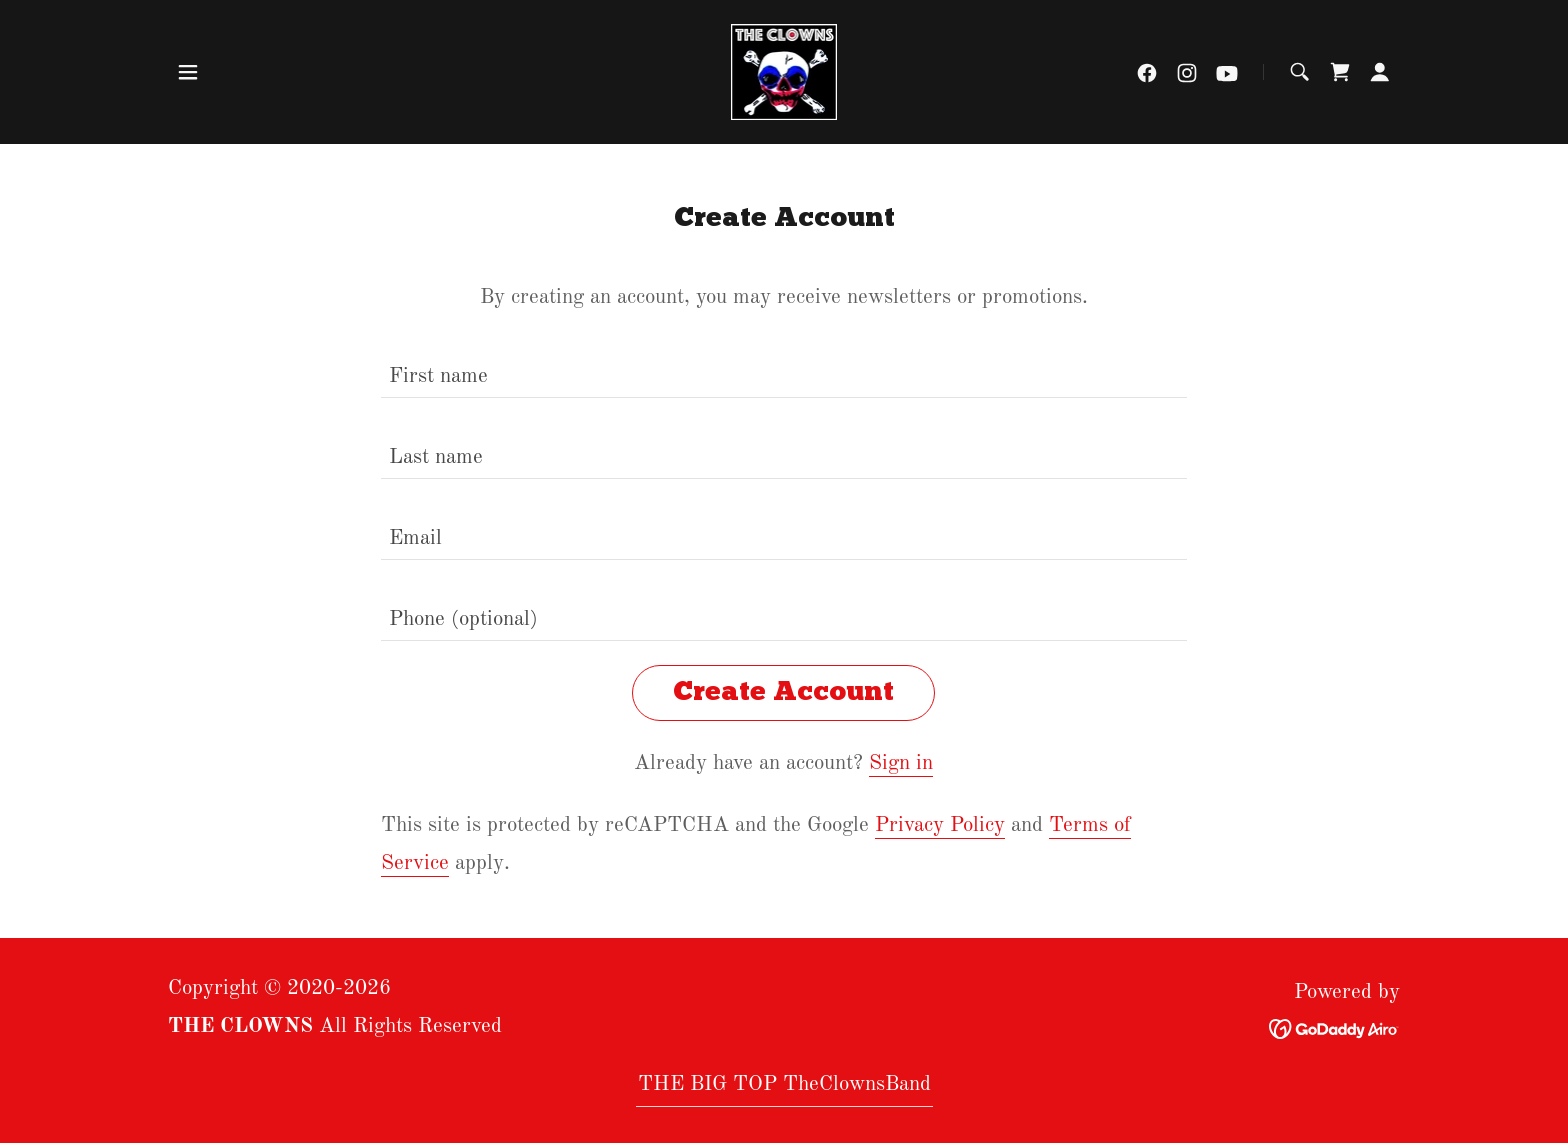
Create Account (783, 693)
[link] (783, 71)
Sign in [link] (901, 763)
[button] (188, 72)
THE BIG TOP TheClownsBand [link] (784, 1084)
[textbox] (783, 369)
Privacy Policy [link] (940, 825)
